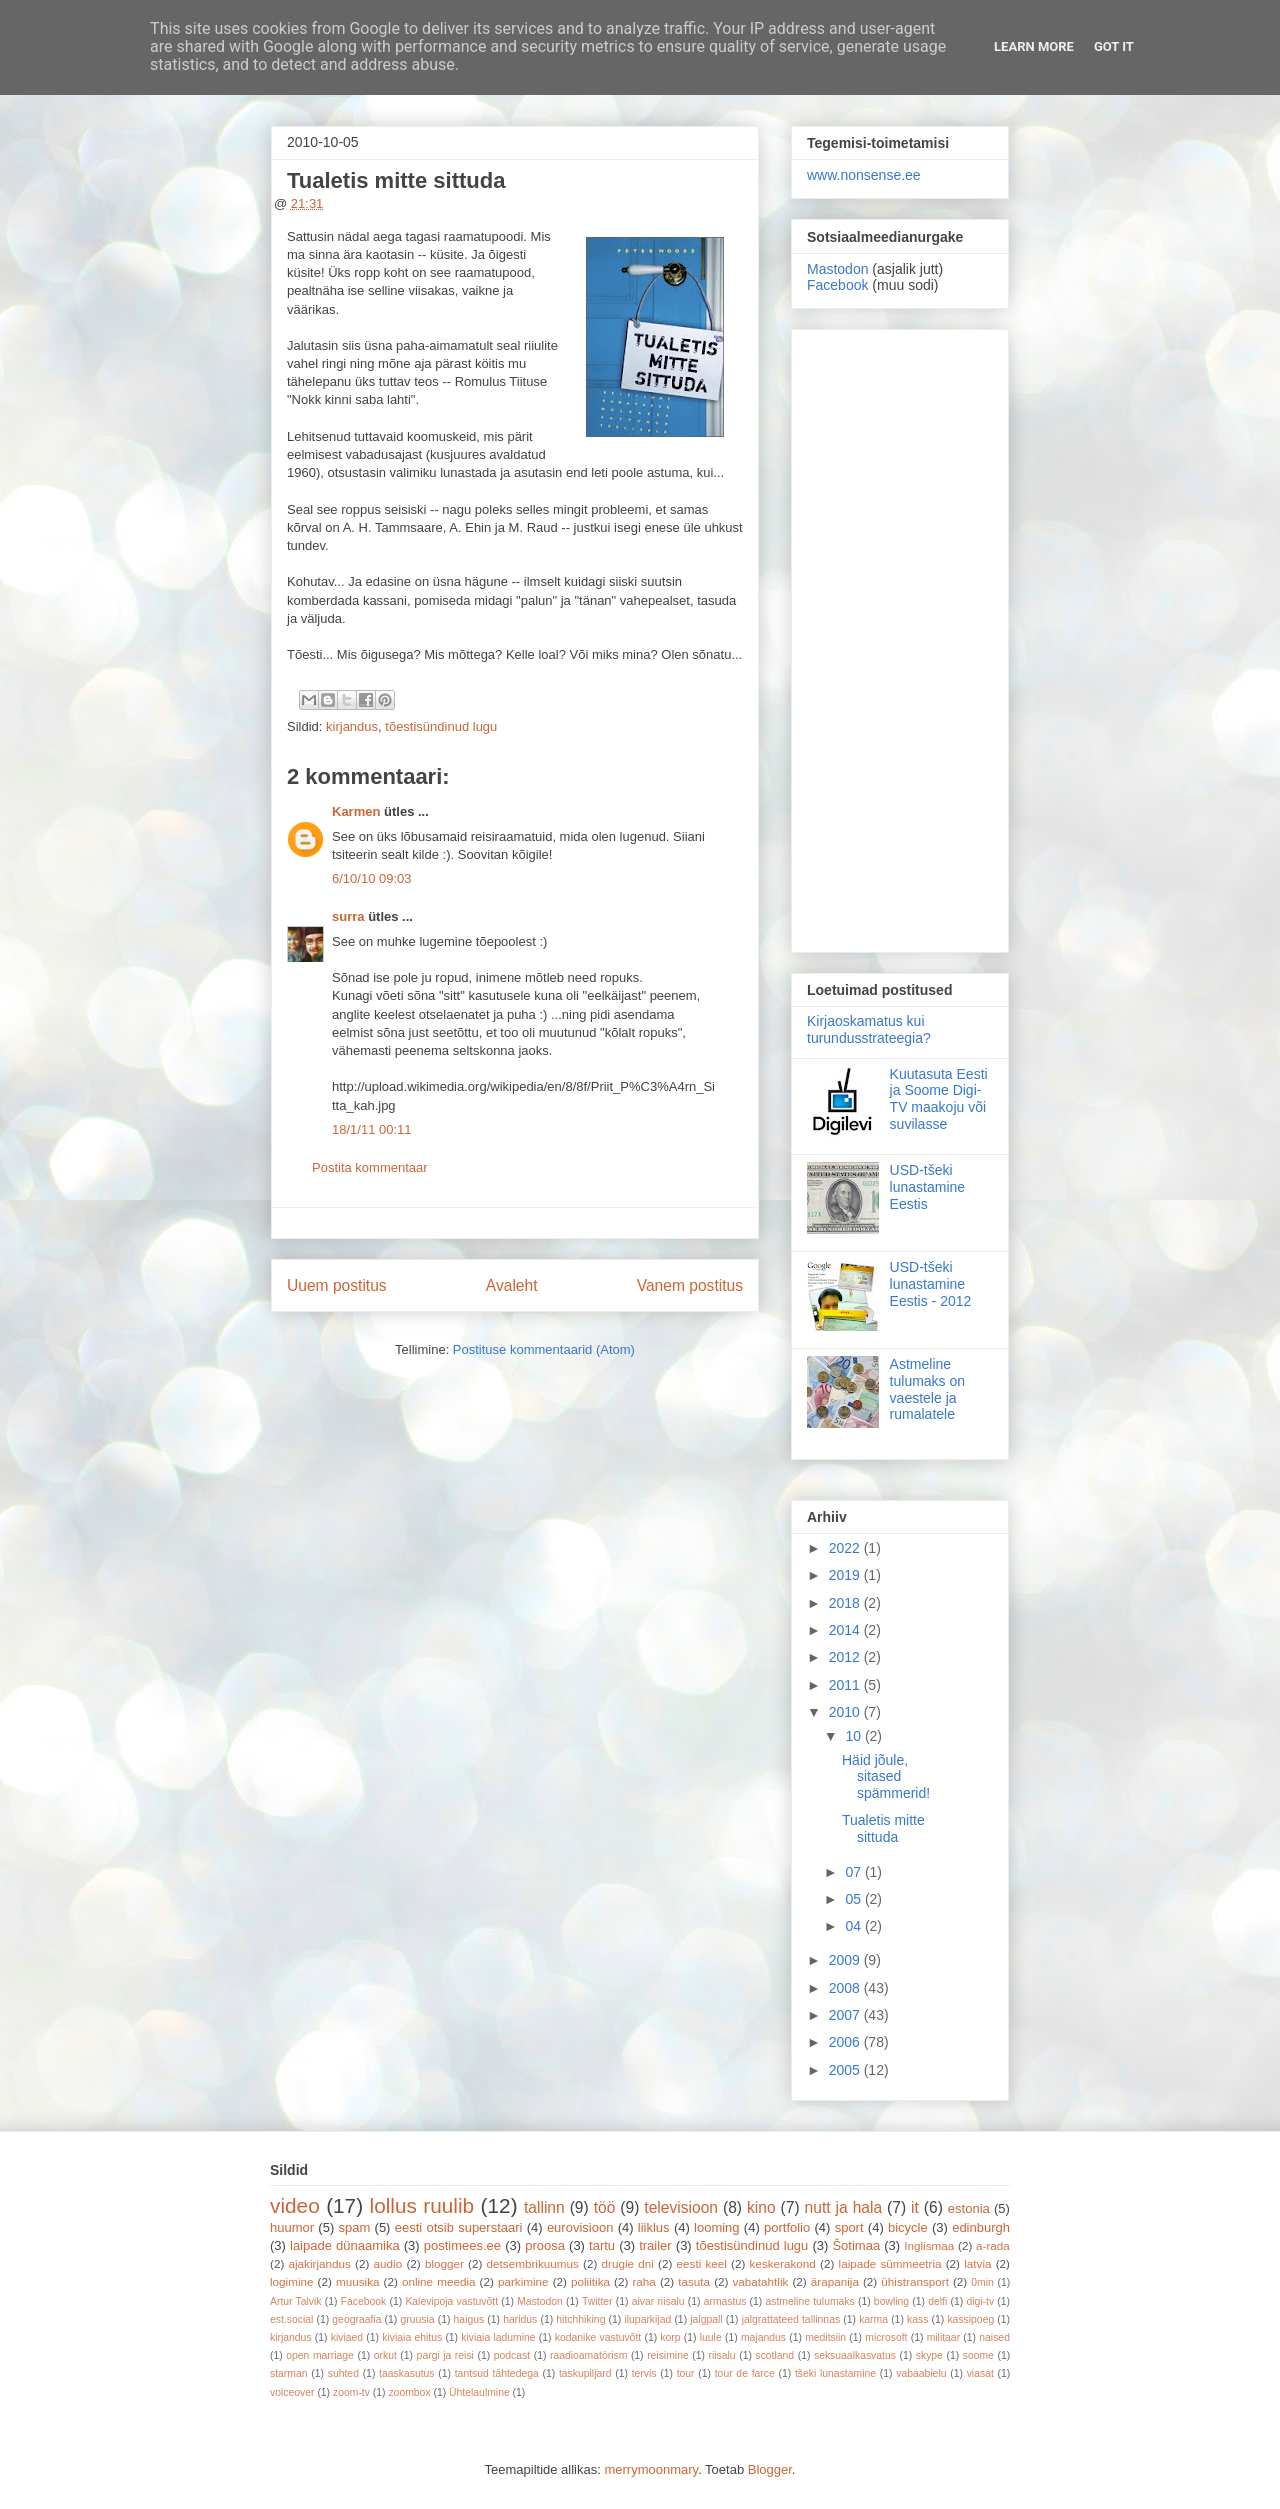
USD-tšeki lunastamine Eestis (928, 1187)
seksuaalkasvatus (855, 2355)
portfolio (787, 2227)
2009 (846, 1960)
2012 (846, 1657)
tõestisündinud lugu (441, 726)
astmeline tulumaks (810, 2301)
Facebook (837, 285)
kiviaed (347, 2337)
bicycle (908, 2227)
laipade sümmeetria (890, 2263)
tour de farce (745, 2373)
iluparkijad (647, 2319)
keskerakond (783, 2263)
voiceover (292, 2392)
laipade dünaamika (345, 2245)
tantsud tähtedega (497, 2373)
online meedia (439, 2281)
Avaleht (512, 1285)
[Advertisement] (900, 637)
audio (388, 2263)
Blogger (770, 2469)
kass (917, 2319)
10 (854, 1736)
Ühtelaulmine (479, 2392)
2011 (846, 1685)
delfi (937, 2301)
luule (711, 2337)
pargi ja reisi (445, 2355)
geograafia (356, 2319)
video (295, 2205)
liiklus (654, 2227)
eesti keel (702, 2263)
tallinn (544, 2207)
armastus (725, 2301)
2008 (846, 1988)
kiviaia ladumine (498, 2337)
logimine (292, 2281)
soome (978, 2355)
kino (761, 2207)
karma (873, 2319)
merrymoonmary (651, 2469)
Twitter (597, 2301)
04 (854, 1926)
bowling (891, 2301)
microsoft (886, 2337)
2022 (846, 1548)
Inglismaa (929, 2245)
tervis (644, 2373)
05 (854, 1899)
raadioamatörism (588, 2355)
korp (670, 2337)
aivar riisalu (658, 2301)
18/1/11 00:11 (372, 1129)
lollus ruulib (422, 2205)
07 (854, 1872)
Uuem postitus (337, 1285)
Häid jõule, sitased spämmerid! (886, 1777)
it (915, 2207)
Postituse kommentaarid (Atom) (544, 1349)
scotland (774, 2355)
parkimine (523, 2281)
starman (289, 2373)
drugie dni (628, 2263)
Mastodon (837, 269)
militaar (944, 2337)
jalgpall (706, 2319)
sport (849, 2227)
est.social (291, 2319)
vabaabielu (921, 2373)
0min (982, 2282)
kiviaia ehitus (412, 2337)
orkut (385, 2355)
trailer (655, 2245)
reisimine (668, 2355)
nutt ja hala (844, 2207)
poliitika (590, 2281)
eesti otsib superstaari (459, 2227)
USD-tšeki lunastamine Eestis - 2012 (931, 1284)
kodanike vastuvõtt (598, 2337)
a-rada (993, 2245)
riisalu (722, 2355)
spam (355, 2227)
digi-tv (980, 2301)
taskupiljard (585, 2373)
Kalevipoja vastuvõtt (451, 2301)
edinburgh (981, 2227)
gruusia (417, 2319)
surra (348, 916)
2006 (846, 2042)
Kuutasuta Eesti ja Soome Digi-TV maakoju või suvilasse (939, 1099)
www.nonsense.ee (864, 175)
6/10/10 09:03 (372, 878)
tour (686, 2373)
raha (643, 2281)
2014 (846, 1630)
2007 (846, 2015)
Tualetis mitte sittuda (883, 1828)
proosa (545, 2245)
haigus (469, 2319)
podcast (512, 2355)
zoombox (409, 2392)
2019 (846, 1575)
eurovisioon (580, 2227)
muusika (358, 2281)
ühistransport (915, 2281)
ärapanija (835, 2281)
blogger (444, 2263)
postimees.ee (462, 2245)
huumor (292, 2227)
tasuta (694, 2281)
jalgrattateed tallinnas (791, 2319)
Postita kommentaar (370, 1167)
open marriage (320, 2355)
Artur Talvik (296, 2301)
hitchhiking (580, 2319)
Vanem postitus (690, 1285)
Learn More (1034, 46)
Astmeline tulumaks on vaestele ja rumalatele (927, 1389)
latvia (977, 2263)
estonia (969, 2208)
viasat (980, 2373)
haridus (520, 2319)
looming (717, 2227)
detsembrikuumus (533, 2263)
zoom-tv (351, 2392)
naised (994, 2337)
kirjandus (352, 726)
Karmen (356, 811)
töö (605, 2207)
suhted (343, 2373)
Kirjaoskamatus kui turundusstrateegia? (869, 1029)
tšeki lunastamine (835, 2373)
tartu (602, 2245)
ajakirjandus (320, 2263)
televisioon (681, 2207)
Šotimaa (856, 2245)
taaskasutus (406, 2373)
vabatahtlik (761, 2281)
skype (929, 2355)
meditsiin (825, 2337)
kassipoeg (970, 2319)
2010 (846, 1712)
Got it (1114, 46)
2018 (846, 1603)
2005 (846, 2070)
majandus (763, 2337)
